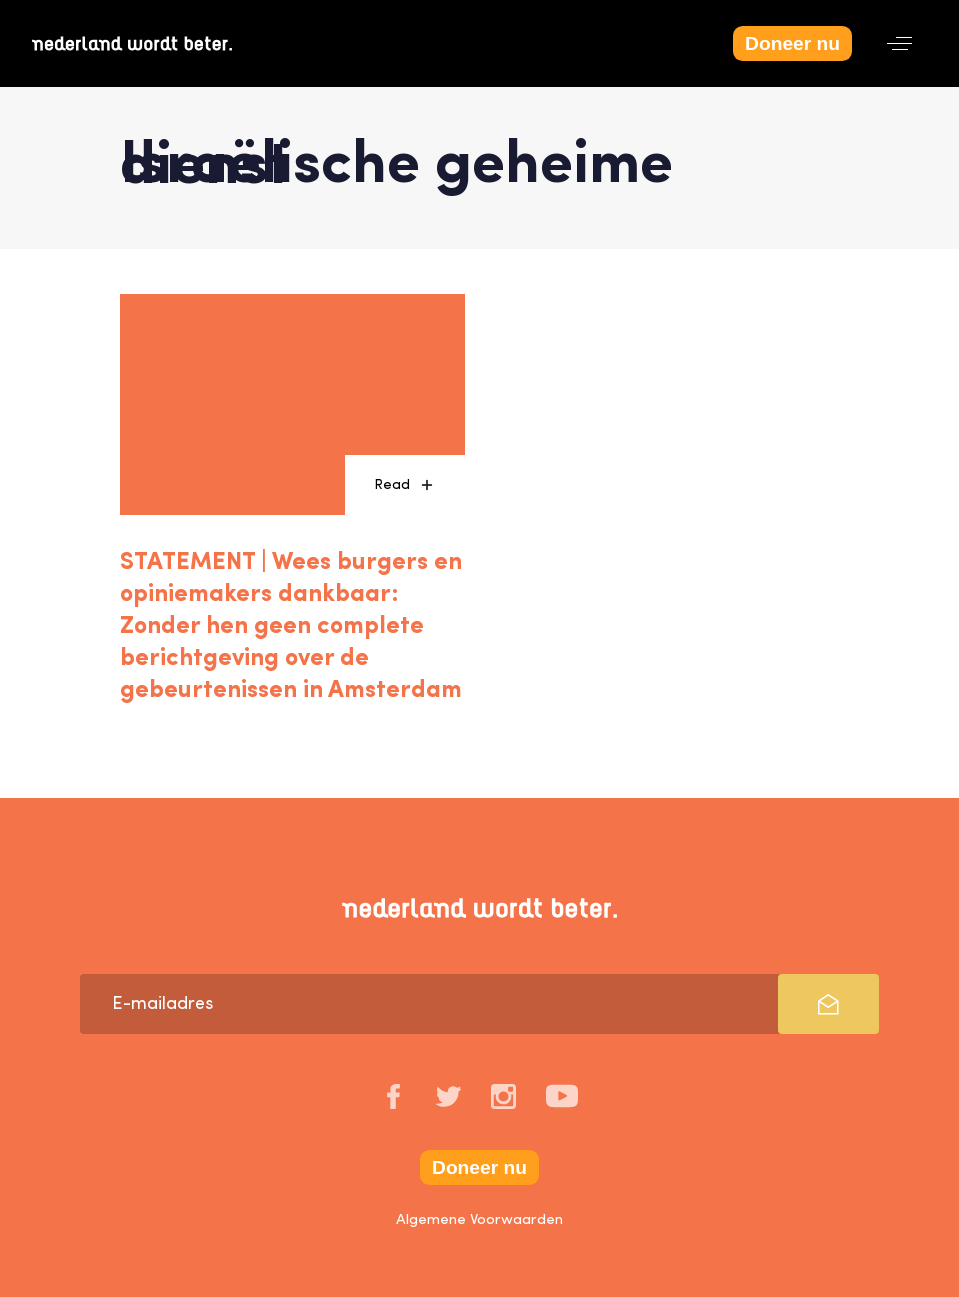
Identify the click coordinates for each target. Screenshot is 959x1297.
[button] (899, 43)
